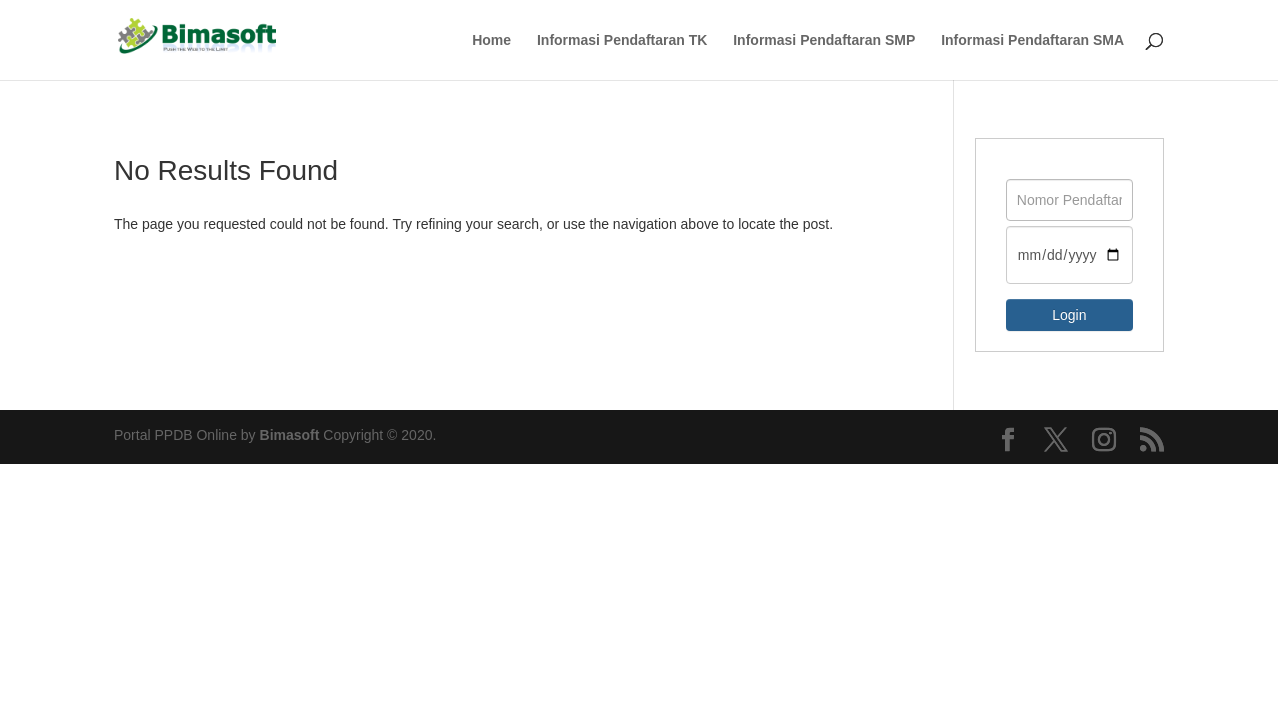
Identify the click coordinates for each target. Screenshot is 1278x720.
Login (1069, 315)
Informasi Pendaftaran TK (622, 40)
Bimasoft (290, 435)
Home (491, 40)
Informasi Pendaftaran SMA (1032, 40)
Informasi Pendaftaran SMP (824, 40)
